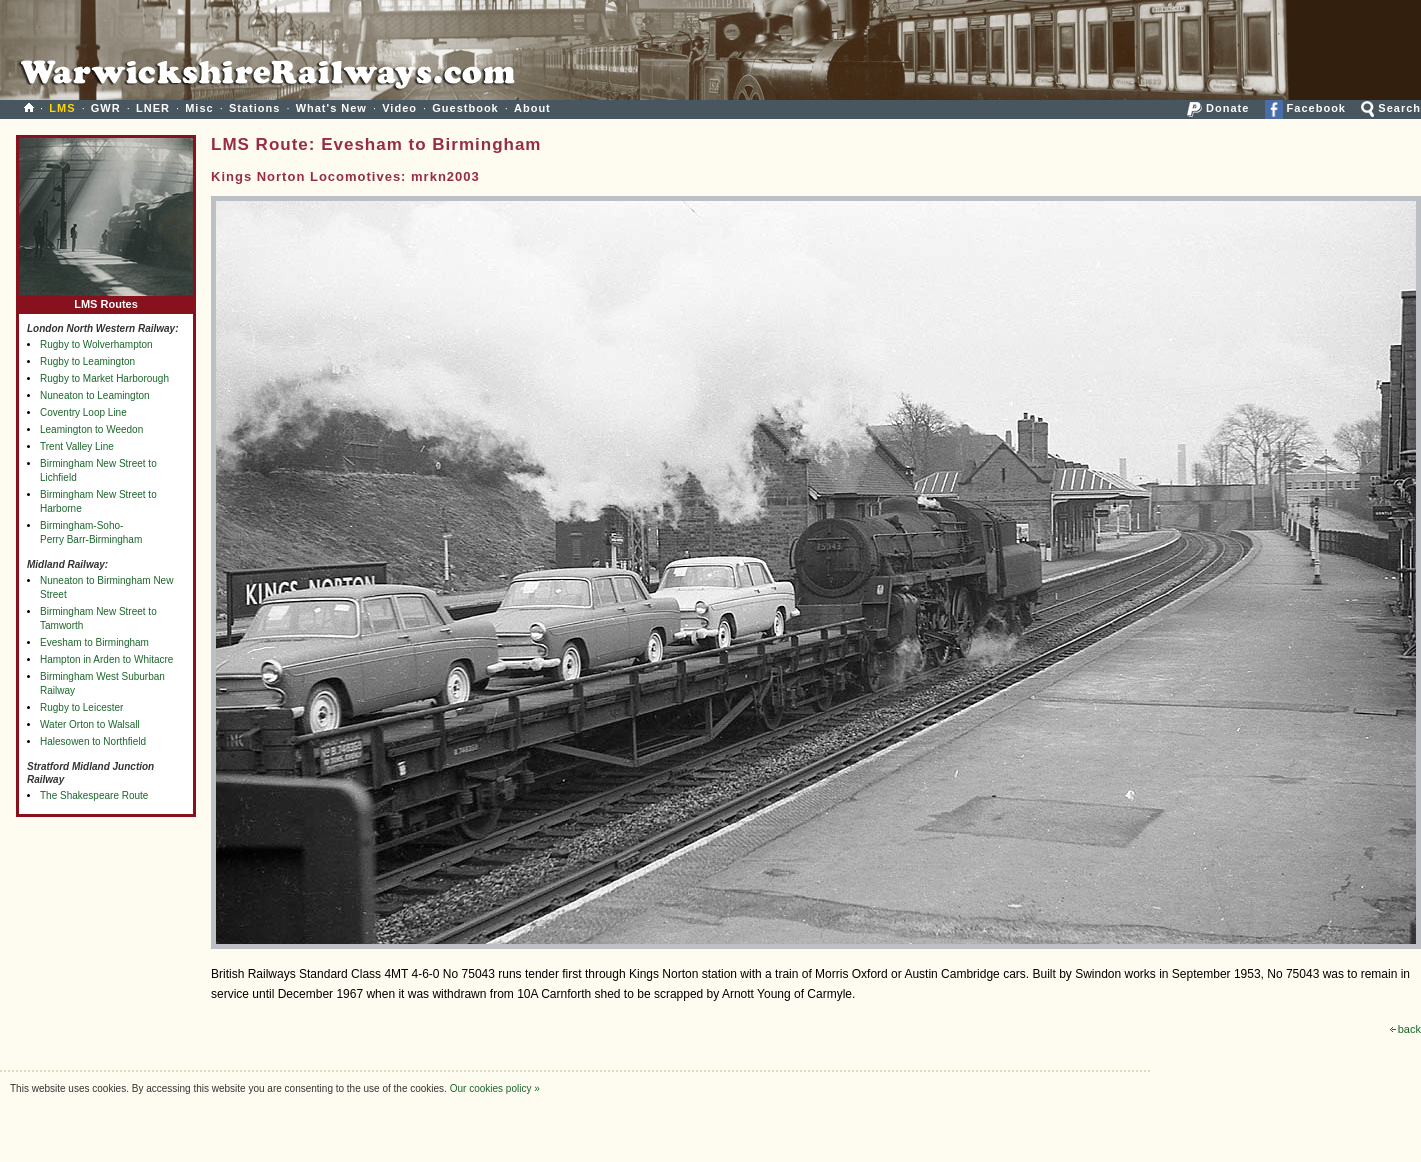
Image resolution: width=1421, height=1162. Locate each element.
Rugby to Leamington (87, 361)
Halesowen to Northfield (93, 741)
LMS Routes (106, 299)
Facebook (1305, 108)
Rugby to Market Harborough (104, 378)
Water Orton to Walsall (90, 724)
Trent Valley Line (77, 446)
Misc (199, 108)
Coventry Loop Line (83, 412)
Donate (1218, 108)
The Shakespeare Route (94, 795)
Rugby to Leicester (81, 707)
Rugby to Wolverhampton (96, 344)
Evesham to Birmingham (94, 642)
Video (399, 108)
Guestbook (465, 108)
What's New (331, 108)
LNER (153, 108)
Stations (254, 108)
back (1405, 1029)
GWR (106, 108)
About (532, 108)
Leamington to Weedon (91, 429)
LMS (62, 108)
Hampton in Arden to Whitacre (106, 659)
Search (1391, 108)
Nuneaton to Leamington (95, 395)
